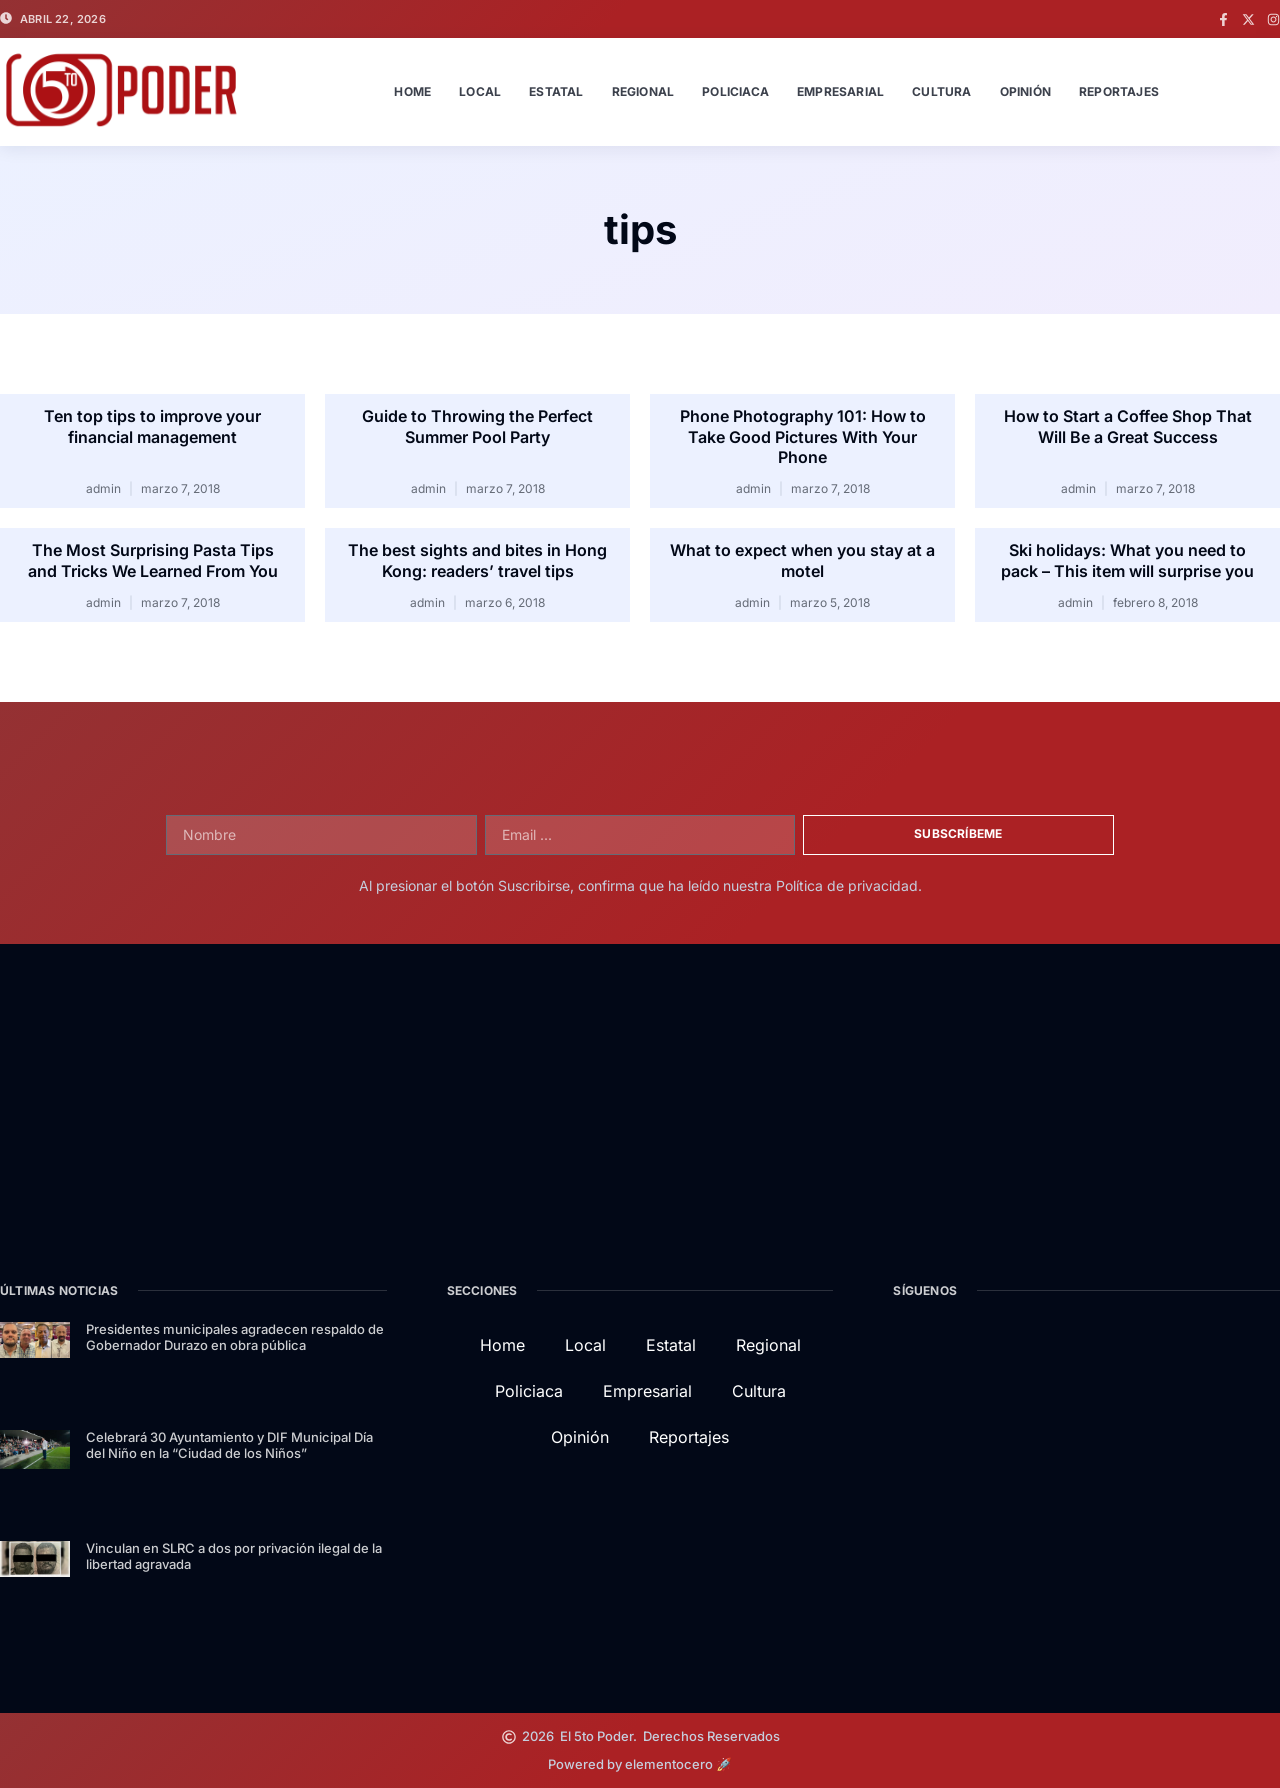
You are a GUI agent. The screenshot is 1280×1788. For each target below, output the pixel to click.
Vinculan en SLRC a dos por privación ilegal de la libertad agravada (234, 1556)
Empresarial (840, 91)
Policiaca (735, 91)
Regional (643, 91)
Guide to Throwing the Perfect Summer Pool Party (477, 426)
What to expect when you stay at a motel (802, 560)
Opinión (1025, 91)
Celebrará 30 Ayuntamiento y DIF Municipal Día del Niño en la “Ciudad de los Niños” (229, 1445)
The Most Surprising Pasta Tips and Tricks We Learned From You (153, 560)
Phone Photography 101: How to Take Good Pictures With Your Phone (803, 437)
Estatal (556, 91)
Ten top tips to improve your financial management (152, 426)
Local (480, 91)
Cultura (941, 91)
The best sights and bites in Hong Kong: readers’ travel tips (477, 560)
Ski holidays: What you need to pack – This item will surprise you (1127, 560)
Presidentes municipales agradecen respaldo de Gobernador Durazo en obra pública (235, 1337)
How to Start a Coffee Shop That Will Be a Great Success (1128, 426)
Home (412, 91)
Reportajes (1119, 91)
